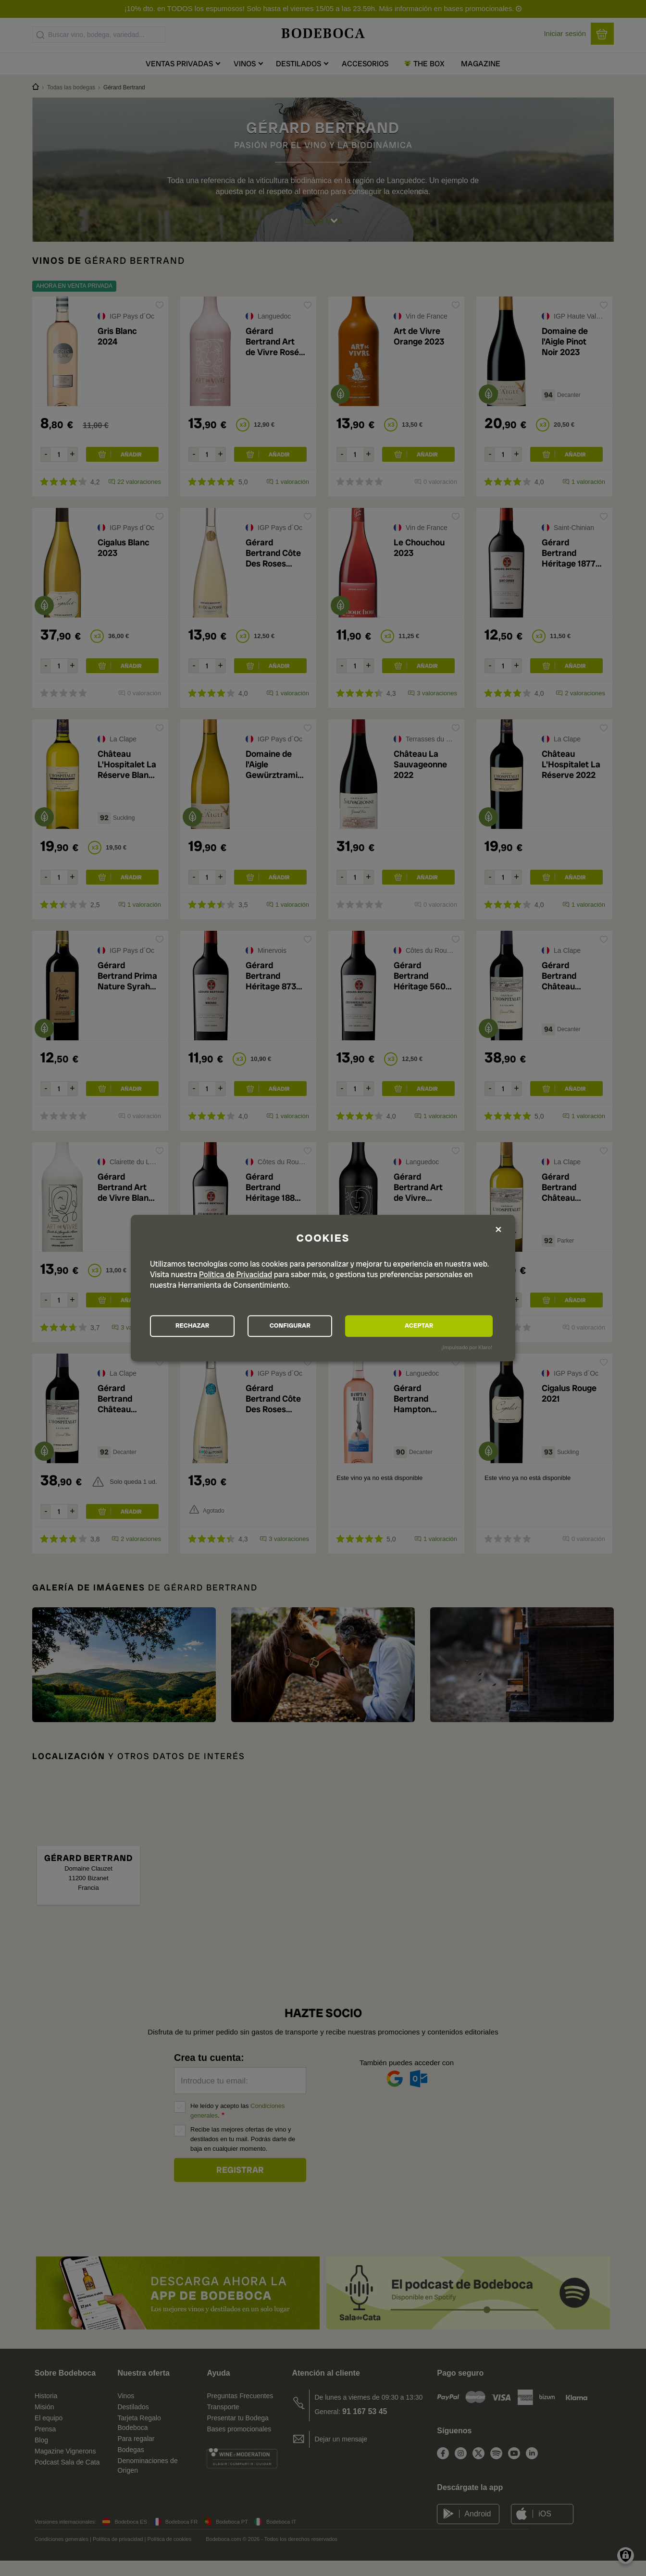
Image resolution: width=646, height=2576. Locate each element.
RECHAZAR (203, 1326)
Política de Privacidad (235, 1274)
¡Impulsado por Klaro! (467, 1348)
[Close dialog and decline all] (498, 1229)
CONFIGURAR (322, 1326)
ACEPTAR (440, 1326)
